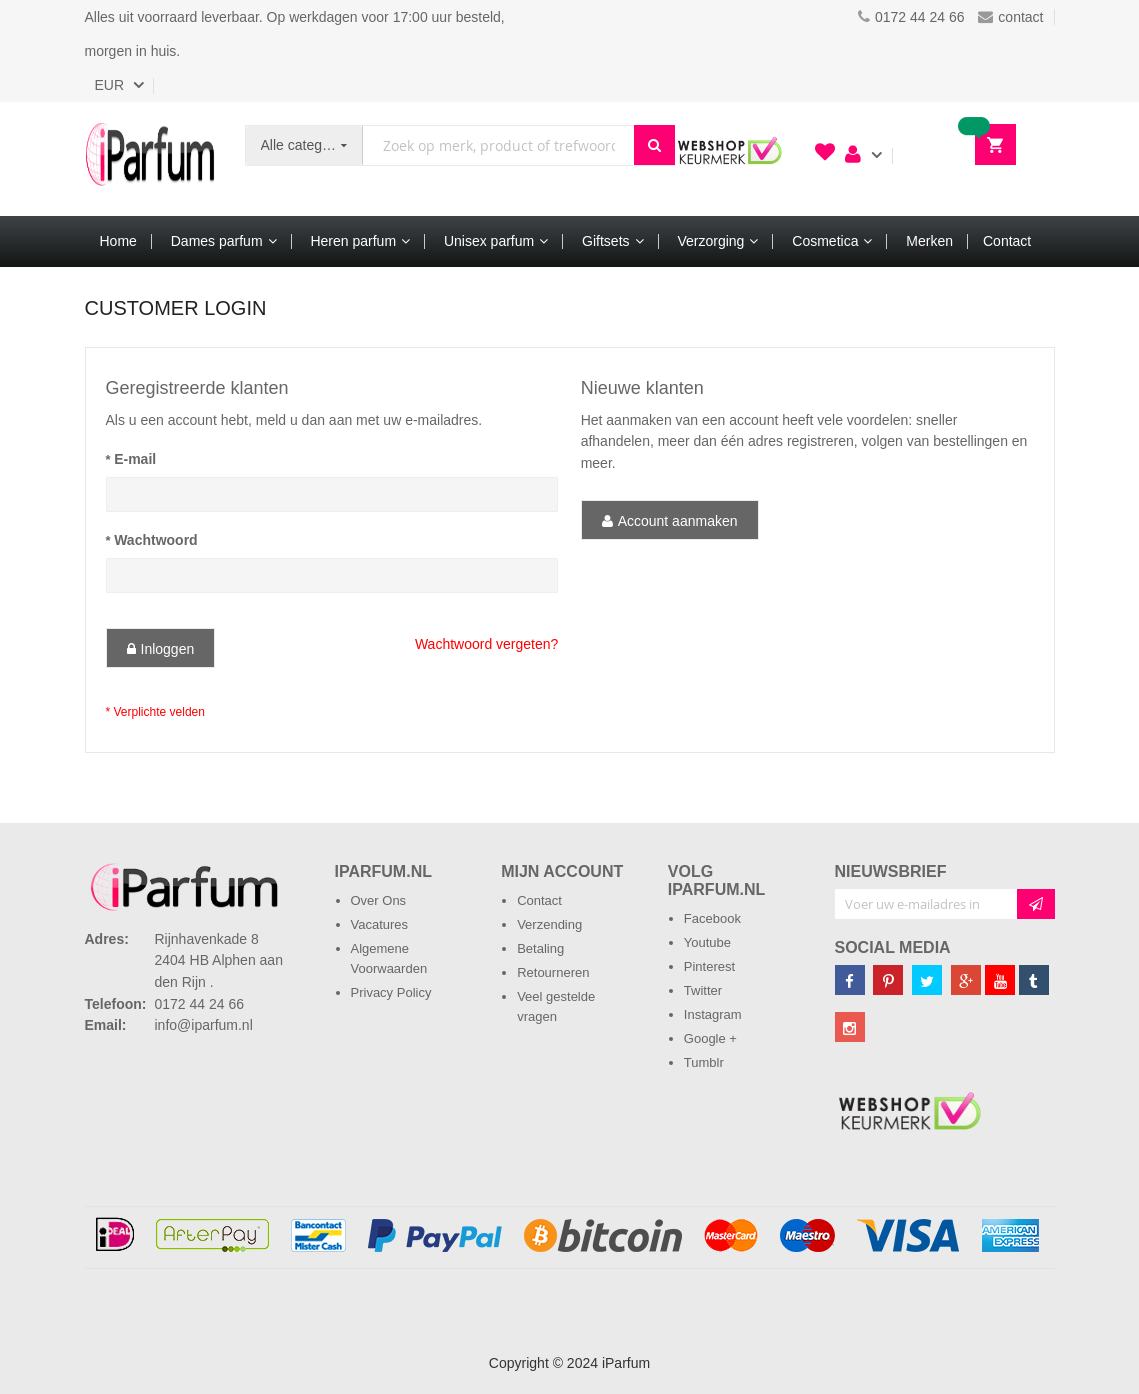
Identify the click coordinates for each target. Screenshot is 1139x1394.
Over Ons (379, 900)
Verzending (549, 924)
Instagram (713, 1014)
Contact (539, 900)
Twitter (703, 990)
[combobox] (498, 145)
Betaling (540, 948)
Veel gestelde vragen (556, 1006)
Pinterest (709, 966)
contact (1010, 17)
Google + (710, 1038)
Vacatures (380, 924)
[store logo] (150, 159)
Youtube (707, 942)
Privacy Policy (391, 992)
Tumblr (704, 1062)
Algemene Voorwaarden (389, 958)
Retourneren (553, 972)
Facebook (712, 918)
